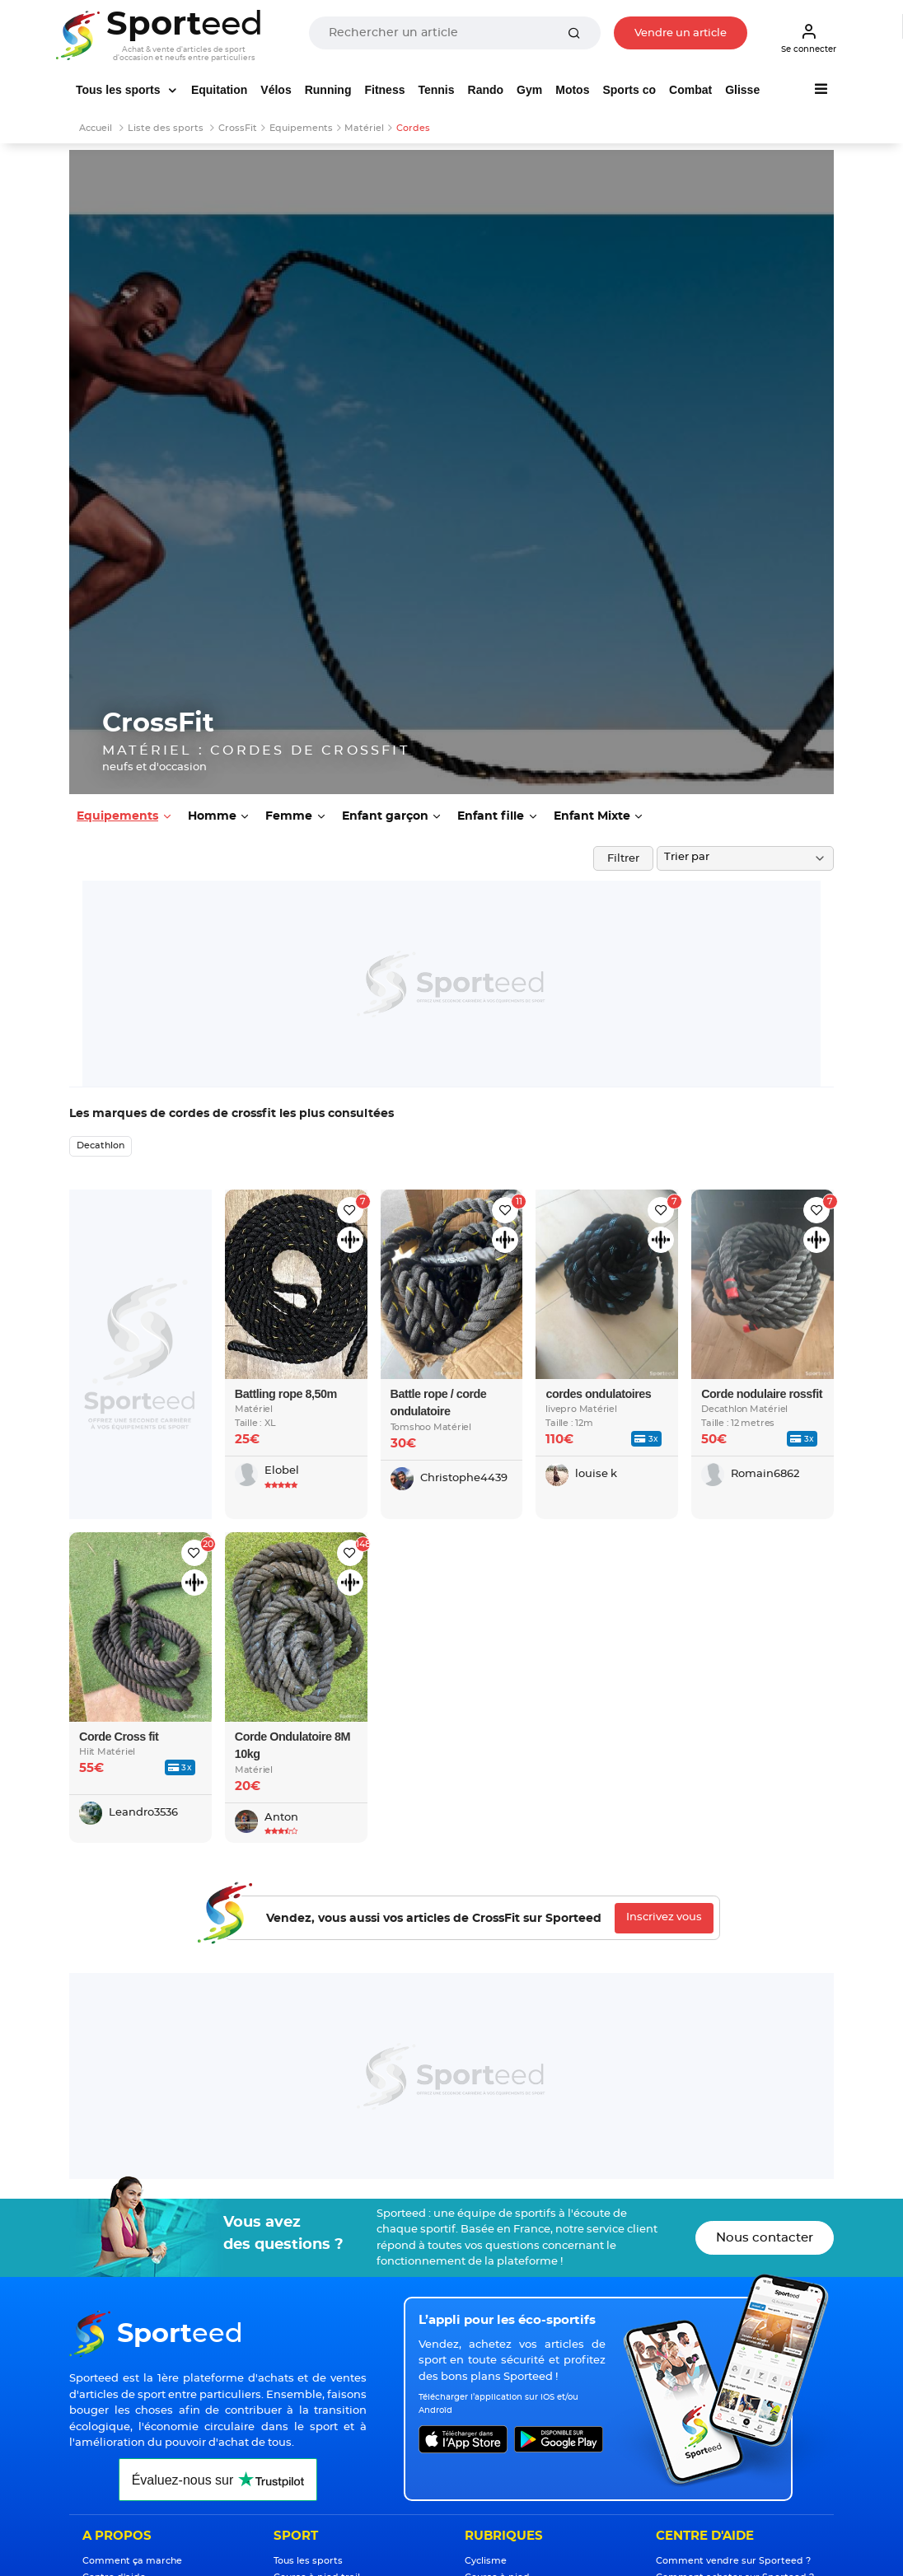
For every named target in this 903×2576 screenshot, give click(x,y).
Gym (529, 89)
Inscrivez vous (664, 1917)
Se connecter (808, 38)
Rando (486, 89)
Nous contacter (764, 2238)
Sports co (629, 89)
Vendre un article (680, 33)
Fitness (384, 89)
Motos (572, 89)
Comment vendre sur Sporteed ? (733, 2560)
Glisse (742, 89)
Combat (690, 89)
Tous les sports (119, 89)
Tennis (436, 89)
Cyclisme (486, 2560)
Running (328, 89)
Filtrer (623, 858)
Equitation (219, 89)
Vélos (275, 89)
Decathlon (100, 1145)
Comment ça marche (132, 2560)
